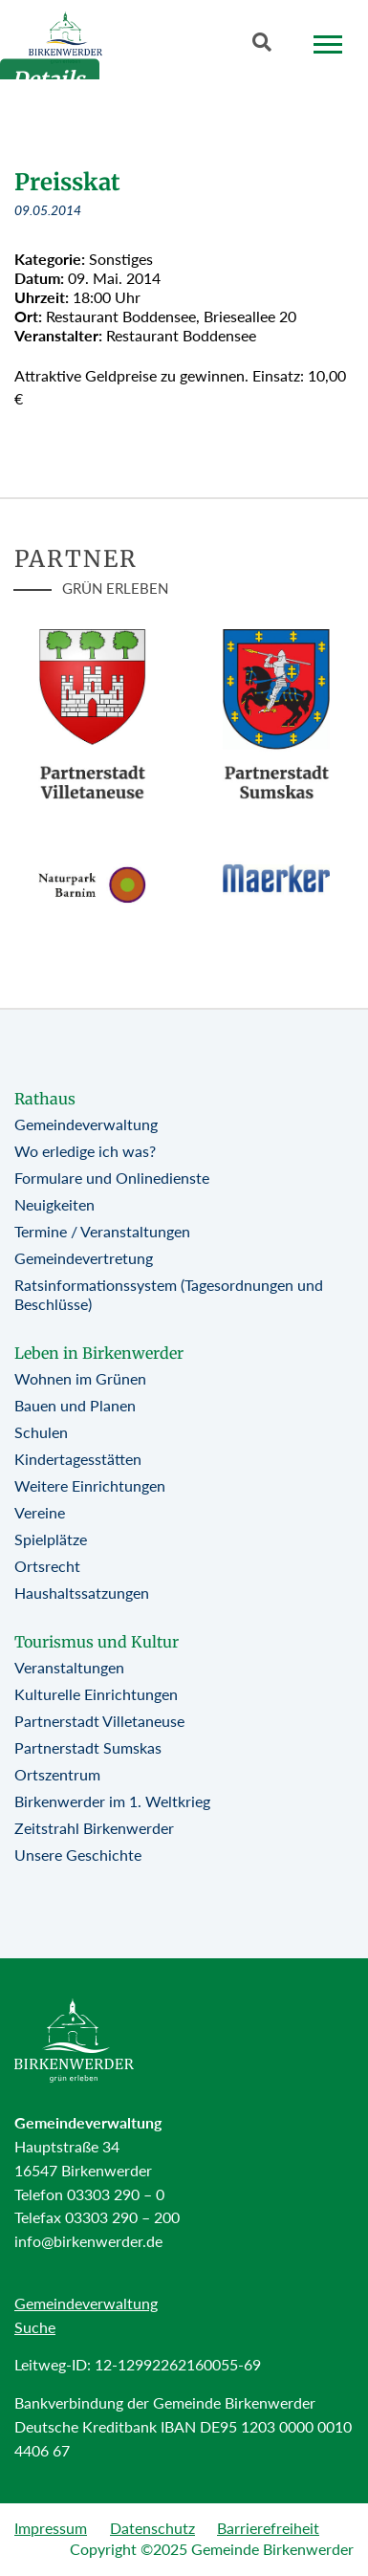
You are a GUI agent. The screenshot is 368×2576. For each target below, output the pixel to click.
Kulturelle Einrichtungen (96, 1694)
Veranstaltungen (69, 1667)
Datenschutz (152, 2528)
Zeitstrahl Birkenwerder (94, 1828)
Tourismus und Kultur (96, 1641)
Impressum (50, 2528)
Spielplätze (50, 1539)
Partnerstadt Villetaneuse (99, 1721)
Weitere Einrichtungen (89, 1485)
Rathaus (45, 1098)
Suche (34, 2327)
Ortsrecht (47, 1566)
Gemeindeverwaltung (86, 1124)
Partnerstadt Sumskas (88, 1747)
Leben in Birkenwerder (99, 1353)
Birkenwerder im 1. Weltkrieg (112, 1801)
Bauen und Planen (75, 1405)
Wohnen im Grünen (80, 1378)
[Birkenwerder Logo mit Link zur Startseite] (65, 38)
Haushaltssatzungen (81, 1592)
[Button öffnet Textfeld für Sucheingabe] (267, 45)
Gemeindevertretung (83, 1258)
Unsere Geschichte (77, 1854)
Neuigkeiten (54, 1204)
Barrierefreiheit (268, 2528)
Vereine (39, 1512)
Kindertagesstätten (77, 1459)
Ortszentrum (57, 1774)
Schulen (41, 1432)
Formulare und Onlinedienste (111, 1177)
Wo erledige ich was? (85, 1151)
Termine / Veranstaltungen (102, 1231)
